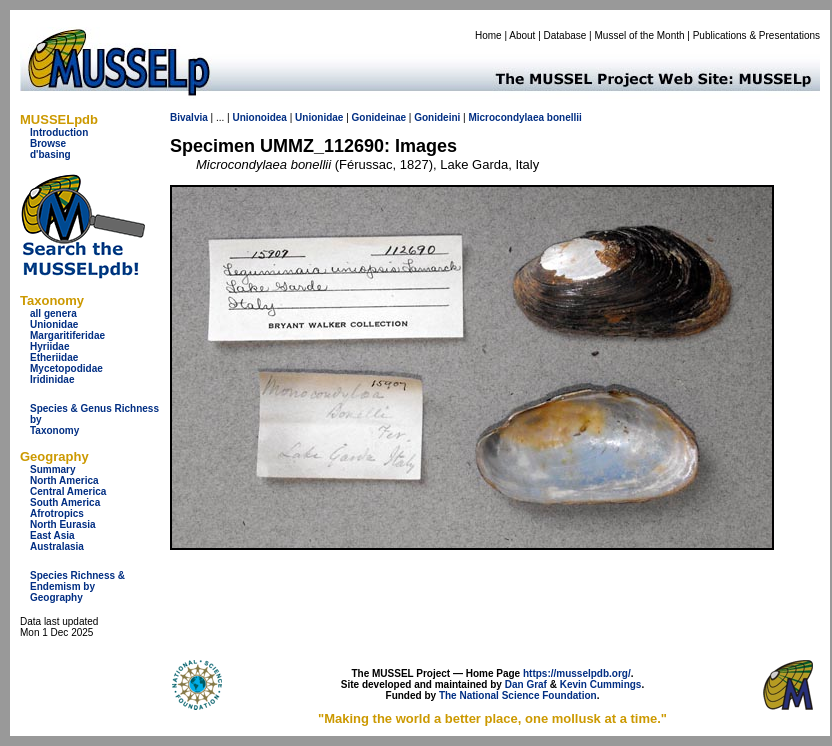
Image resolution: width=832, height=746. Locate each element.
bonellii (564, 117)
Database (565, 35)
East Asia (52, 535)
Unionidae (54, 324)
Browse (48, 143)
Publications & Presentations (756, 35)
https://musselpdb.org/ (577, 673)
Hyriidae (49, 346)
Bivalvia (189, 117)
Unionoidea (259, 117)
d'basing (50, 154)
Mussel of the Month (640, 35)
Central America (68, 491)
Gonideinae (379, 117)
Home (488, 35)
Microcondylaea (506, 117)
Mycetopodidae (66, 368)
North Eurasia (63, 524)
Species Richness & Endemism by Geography (77, 586)
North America (64, 480)
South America (65, 502)
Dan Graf (526, 684)
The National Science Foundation (518, 695)
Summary (53, 469)
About (522, 35)
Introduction (59, 132)
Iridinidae (52, 379)
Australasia (57, 546)
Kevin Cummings (601, 684)
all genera (53, 313)
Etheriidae (54, 357)
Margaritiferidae (67, 335)
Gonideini (437, 117)
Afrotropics (57, 513)
